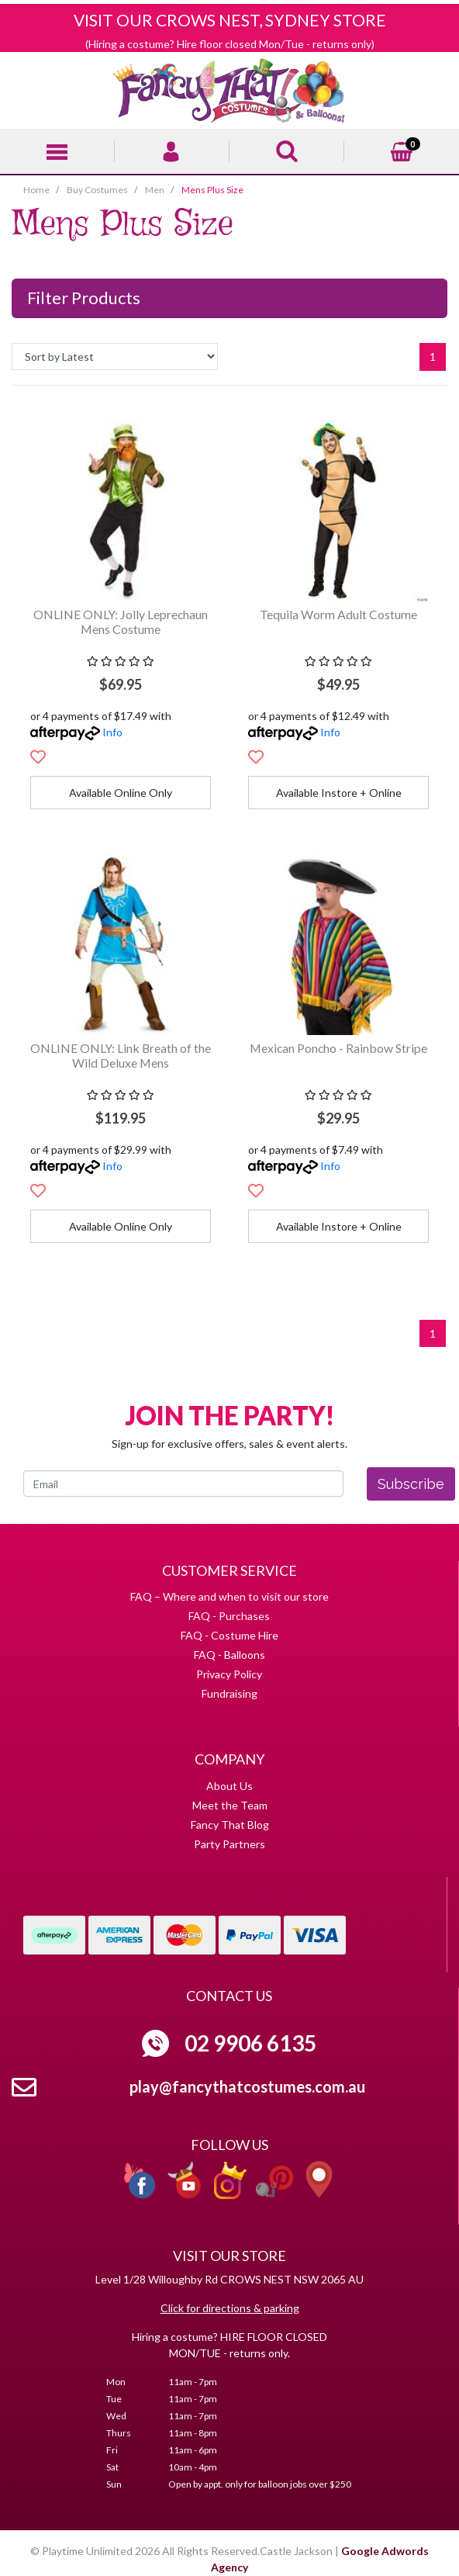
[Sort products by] (115, 356)
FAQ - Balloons (229, 1654)
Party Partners (229, 1844)
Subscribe (411, 1484)
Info (112, 732)
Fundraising (229, 1693)
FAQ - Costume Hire (229, 1635)
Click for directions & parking (229, 2308)
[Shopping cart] (401, 149)
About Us (229, 1785)
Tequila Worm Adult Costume (338, 614)
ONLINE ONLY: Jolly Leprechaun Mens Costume (120, 621)
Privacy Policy (229, 1674)
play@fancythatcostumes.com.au (247, 2086)
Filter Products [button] (83, 298)
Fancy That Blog (230, 1824)
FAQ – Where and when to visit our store (229, 1596)
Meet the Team (229, 1805)
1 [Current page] (433, 356)
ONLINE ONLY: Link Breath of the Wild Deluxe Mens (120, 1055)
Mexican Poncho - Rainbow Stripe (338, 1047)
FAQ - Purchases (229, 1615)
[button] (38, 756)
